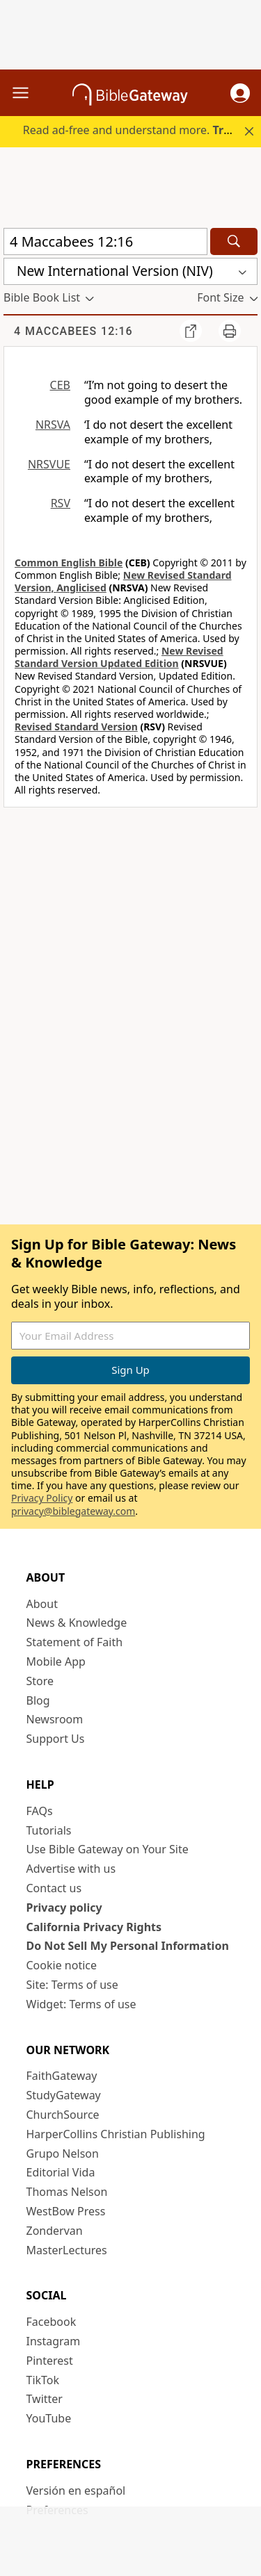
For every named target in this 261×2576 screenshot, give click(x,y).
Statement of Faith (74, 1642)
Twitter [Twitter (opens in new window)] (44, 2398)
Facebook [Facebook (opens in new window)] (51, 2321)
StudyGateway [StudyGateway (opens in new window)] (63, 2095)
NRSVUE (49, 464)
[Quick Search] (105, 241)
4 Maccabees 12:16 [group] (73, 331)
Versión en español (76, 2490)
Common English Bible (68, 562)
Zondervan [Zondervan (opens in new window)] (54, 2230)
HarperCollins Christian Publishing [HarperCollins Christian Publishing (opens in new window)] (115, 2134)
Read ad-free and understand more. (140, 130)
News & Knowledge (76, 1622)
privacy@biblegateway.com (73, 1511)
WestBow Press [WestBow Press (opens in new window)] (66, 2211)
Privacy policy (64, 1907)
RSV (60, 503)
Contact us (54, 1888)
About (42, 1603)
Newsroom (55, 1719)
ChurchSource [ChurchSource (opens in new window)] (63, 2114)
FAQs (39, 1811)
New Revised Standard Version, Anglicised (123, 581)
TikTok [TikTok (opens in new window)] (43, 2380)
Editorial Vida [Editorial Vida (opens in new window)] (60, 2172)
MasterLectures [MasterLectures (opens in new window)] (66, 2250)
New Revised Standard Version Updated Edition (119, 657)
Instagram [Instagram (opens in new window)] (53, 2341)
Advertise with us (71, 1868)
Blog (38, 1700)
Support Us (55, 1738)
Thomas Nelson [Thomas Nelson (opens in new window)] (67, 2191)
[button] (240, 93)
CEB (60, 385)
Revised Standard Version (76, 726)
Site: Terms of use (72, 1984)
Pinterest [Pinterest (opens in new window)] (49, 2360)
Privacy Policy (41, 1497)
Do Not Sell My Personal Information (127, 1945)
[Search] (234, 241)
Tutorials (49, 1830)
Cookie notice (61, 1965)
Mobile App (56, 1661)
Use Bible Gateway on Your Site (107, 1849)
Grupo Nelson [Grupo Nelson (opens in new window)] (62, 2153)
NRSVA (52, 424)
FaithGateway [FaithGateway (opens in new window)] (61, 2075)
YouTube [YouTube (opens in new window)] (49, 2418)
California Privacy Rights (94, 1927)
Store (40, 1681)
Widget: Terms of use (81, 2004)
